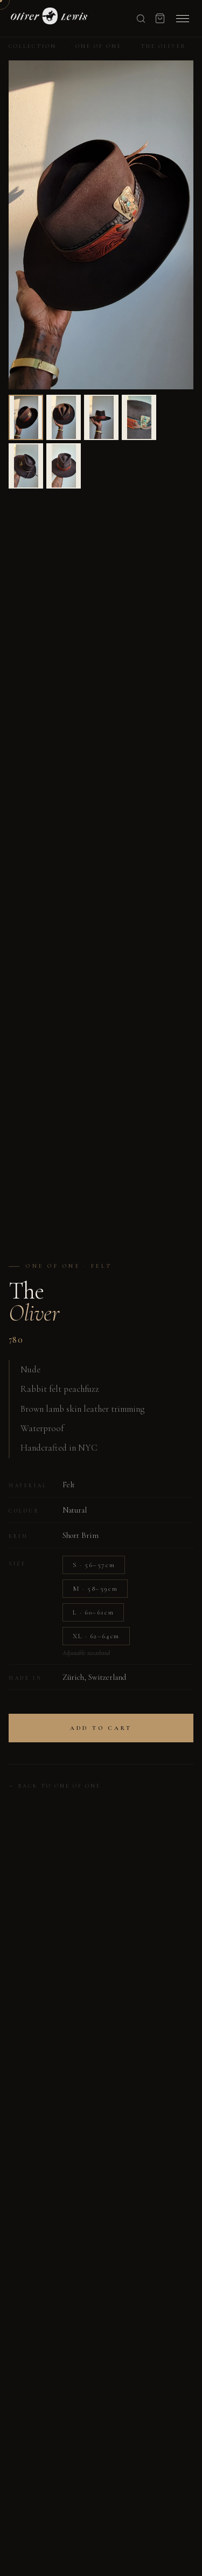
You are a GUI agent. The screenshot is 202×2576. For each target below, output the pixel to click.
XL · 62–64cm (96, 1636)
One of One (98, 46)
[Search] (141, 18)
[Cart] (160, 18)
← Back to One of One (55, 1786)
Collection (33, 46)
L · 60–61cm (93, 1612)
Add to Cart (100, 1728)
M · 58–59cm (95, 1588)
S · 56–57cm (94, 1565)
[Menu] (182, 18)
